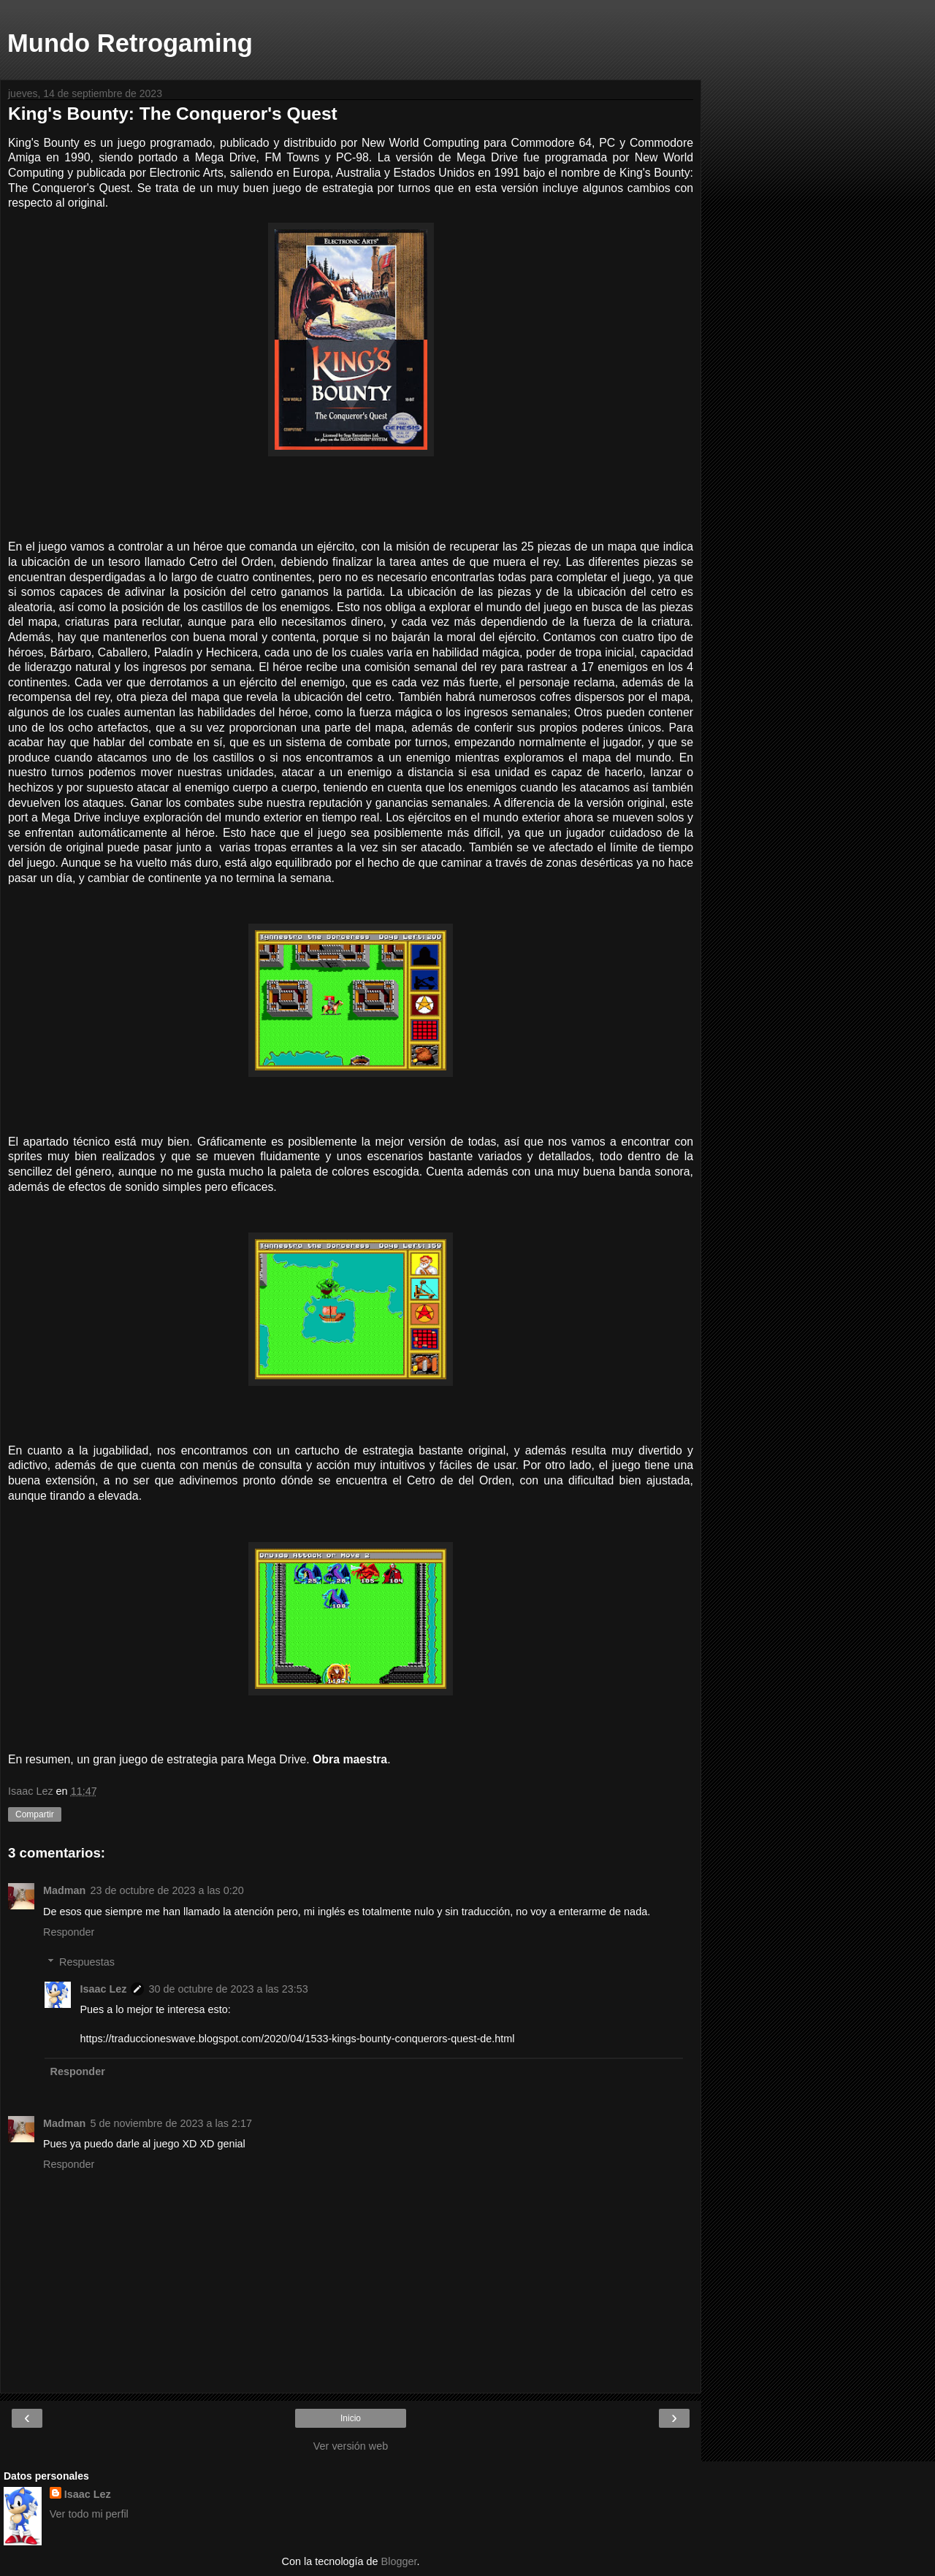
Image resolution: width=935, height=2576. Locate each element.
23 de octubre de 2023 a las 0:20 (166, 1890)
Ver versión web (350, 2446)
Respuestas (87, 1962)
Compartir (34, 1814)
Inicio (350, 2418)
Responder (68, 1932)
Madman (64, 1890)
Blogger (399, 2561)
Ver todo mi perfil (89, 2514)
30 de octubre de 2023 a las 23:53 (228, 1989)
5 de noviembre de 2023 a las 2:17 (171, 2123)
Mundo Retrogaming (130, 43)
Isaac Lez (103, 1989)
